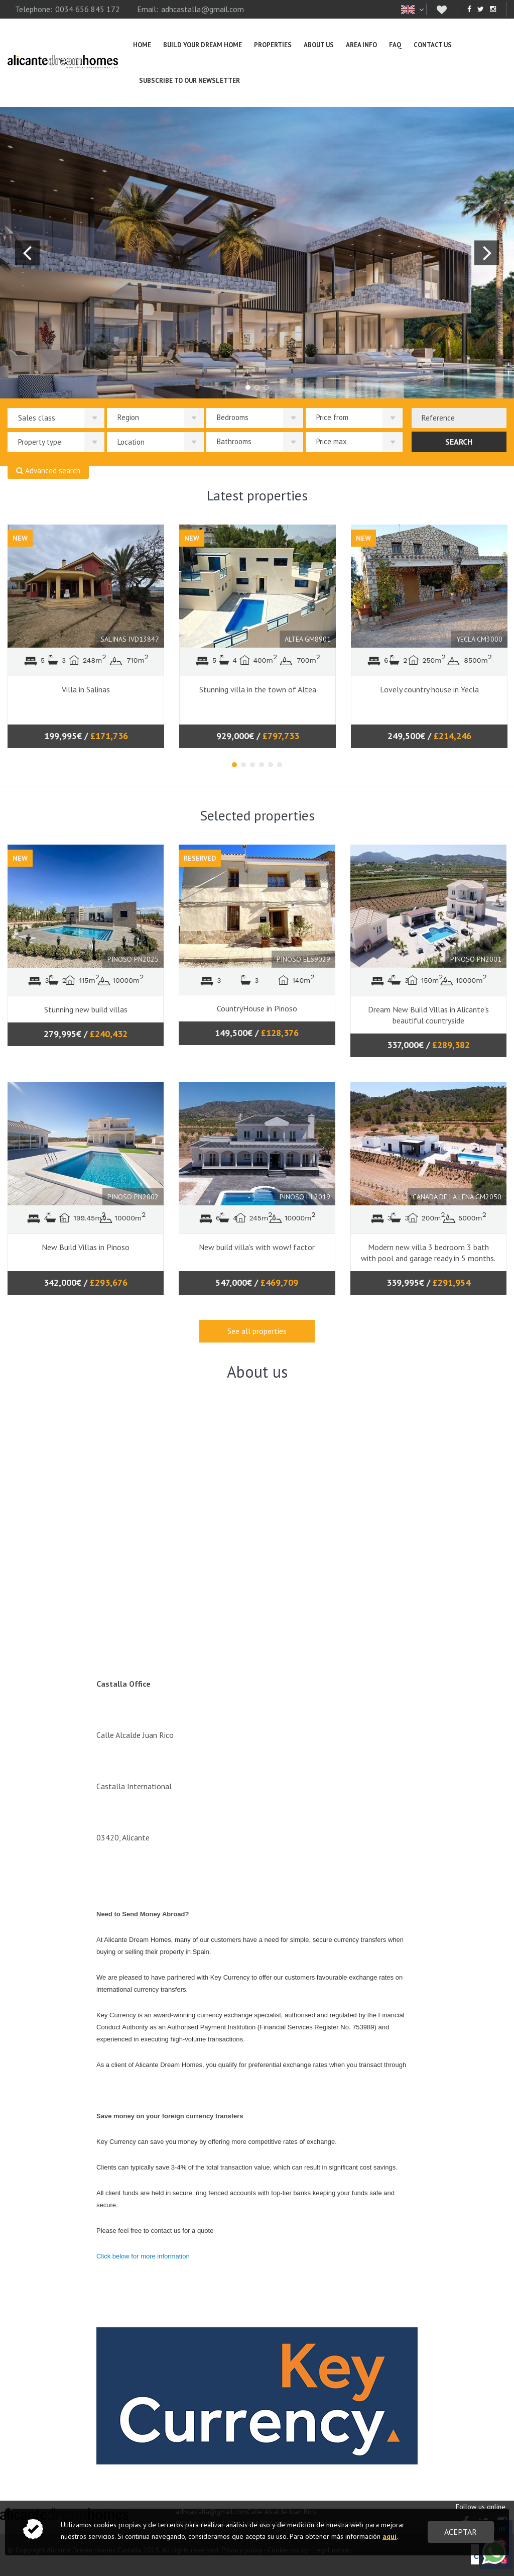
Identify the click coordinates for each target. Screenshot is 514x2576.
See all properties (257, 1331)
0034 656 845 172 (87, 9)
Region (128, 417)
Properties (273, 45)
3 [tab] (252, 764)
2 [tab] (243, 764)
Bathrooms (234, 441)
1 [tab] (234, 764)
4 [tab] (261, 764)
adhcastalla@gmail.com (202, 9)
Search (458, 442)
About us (319, 45)
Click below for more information (143, 2256)
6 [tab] (279, 764)
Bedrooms (232, 417)
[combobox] (459, 418)
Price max (331, 441)
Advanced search (48, 470)
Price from (332, 417)
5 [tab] (270, 764)
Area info (361, 45)
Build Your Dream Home (202, 45)
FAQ (395, 45)
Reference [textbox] (438, 418)
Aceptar (460, 2532)
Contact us (433, 45)
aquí (389, 2536)
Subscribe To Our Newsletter (189, 80)
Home (142, 45)
